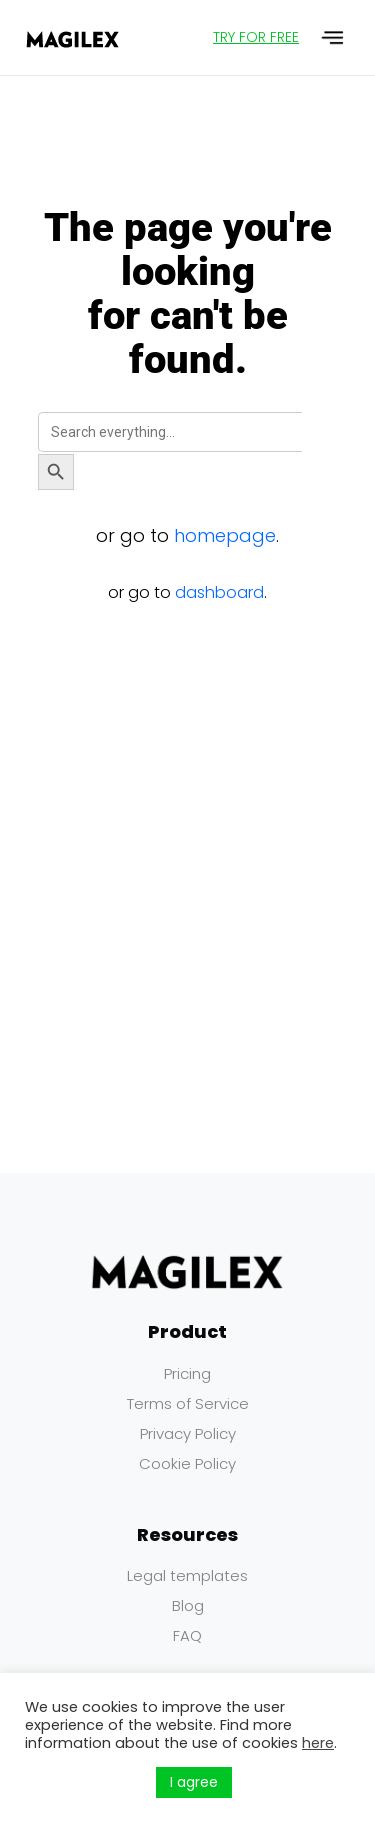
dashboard (219, 592)
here (318, 1743)
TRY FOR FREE (256, 37)
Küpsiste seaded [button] (85, 1783)
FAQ (187, 1635)
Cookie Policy (187, 1463)
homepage (225, 535)
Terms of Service (188, 1403)
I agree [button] (194, 1782)
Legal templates (187, 1575)
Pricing (187, 1373)
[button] (333, 37)
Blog (188, 1605)
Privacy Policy (188, 1433)
